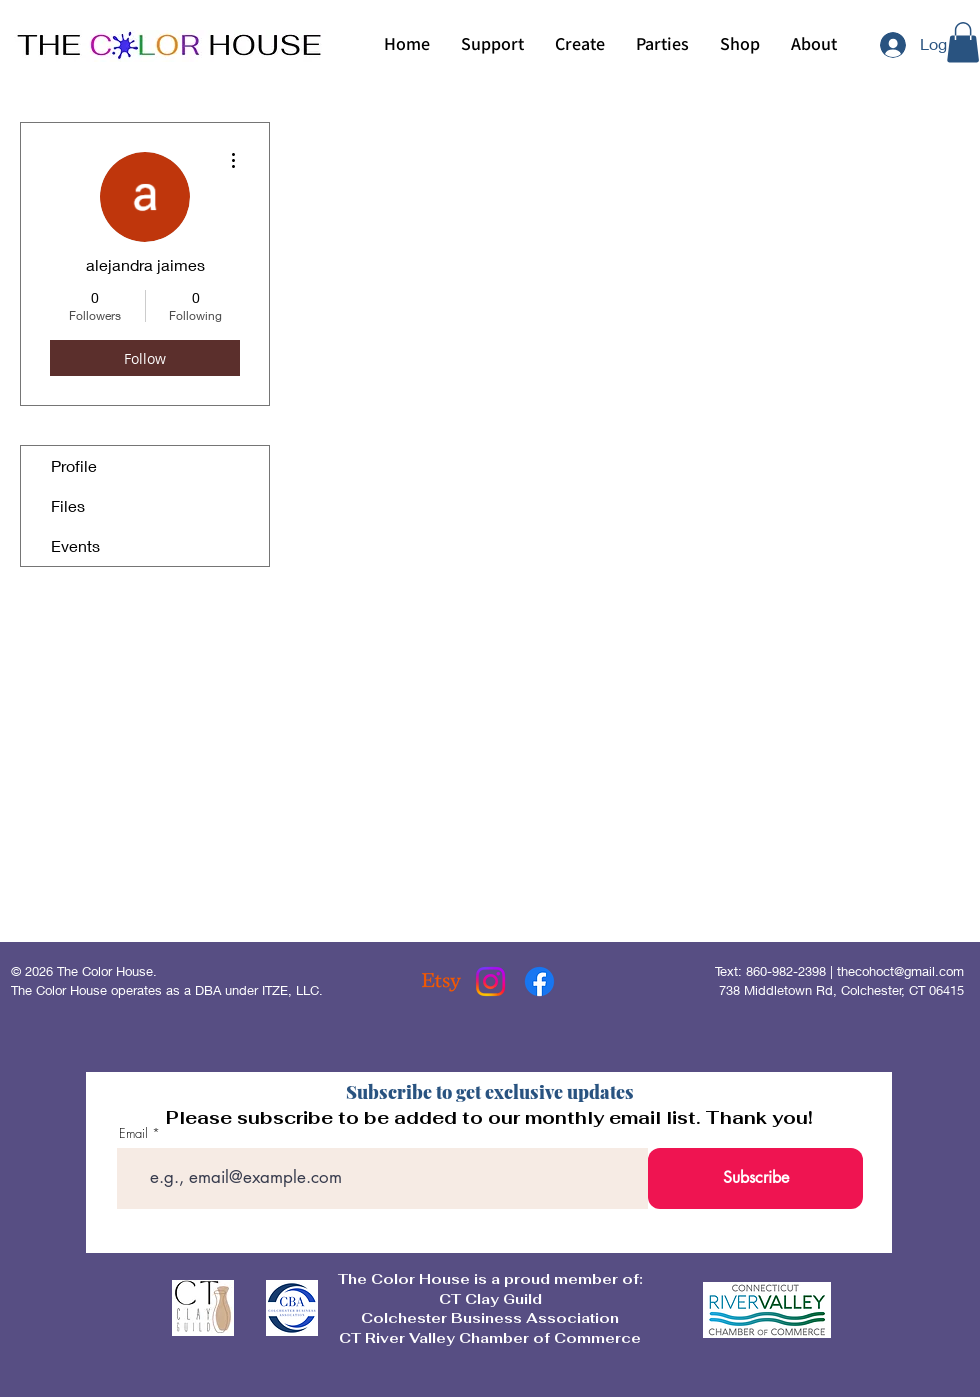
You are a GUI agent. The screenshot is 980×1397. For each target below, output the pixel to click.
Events (75, 545)
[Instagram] (490, 981)
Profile (74, 465)
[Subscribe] (755, 1178)
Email (133, 1133)
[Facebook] (539, 981)
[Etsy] (441, 981)
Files (68, 505)
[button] (579, 44)
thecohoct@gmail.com (900, 971)
